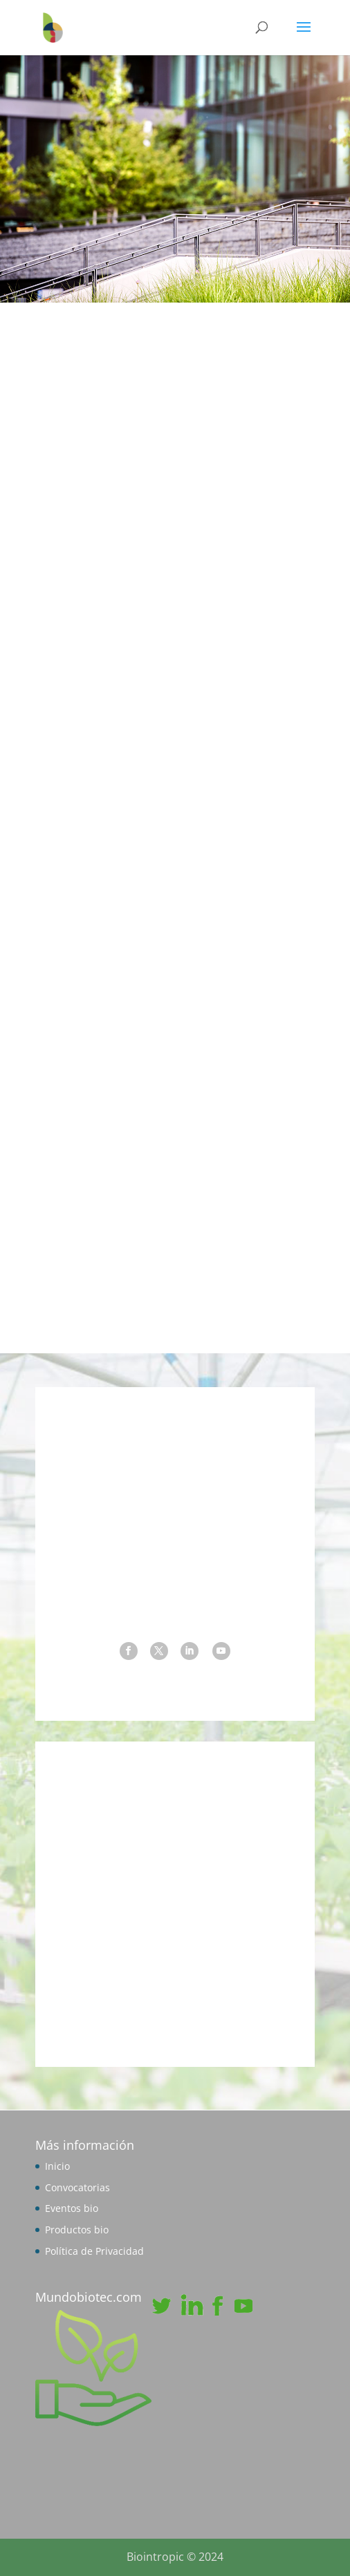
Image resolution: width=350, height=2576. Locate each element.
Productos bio (77, 2229)
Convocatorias (77, 2187)
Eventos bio (71, 2208)
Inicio (57, 2166)
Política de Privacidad (94, 2251)
